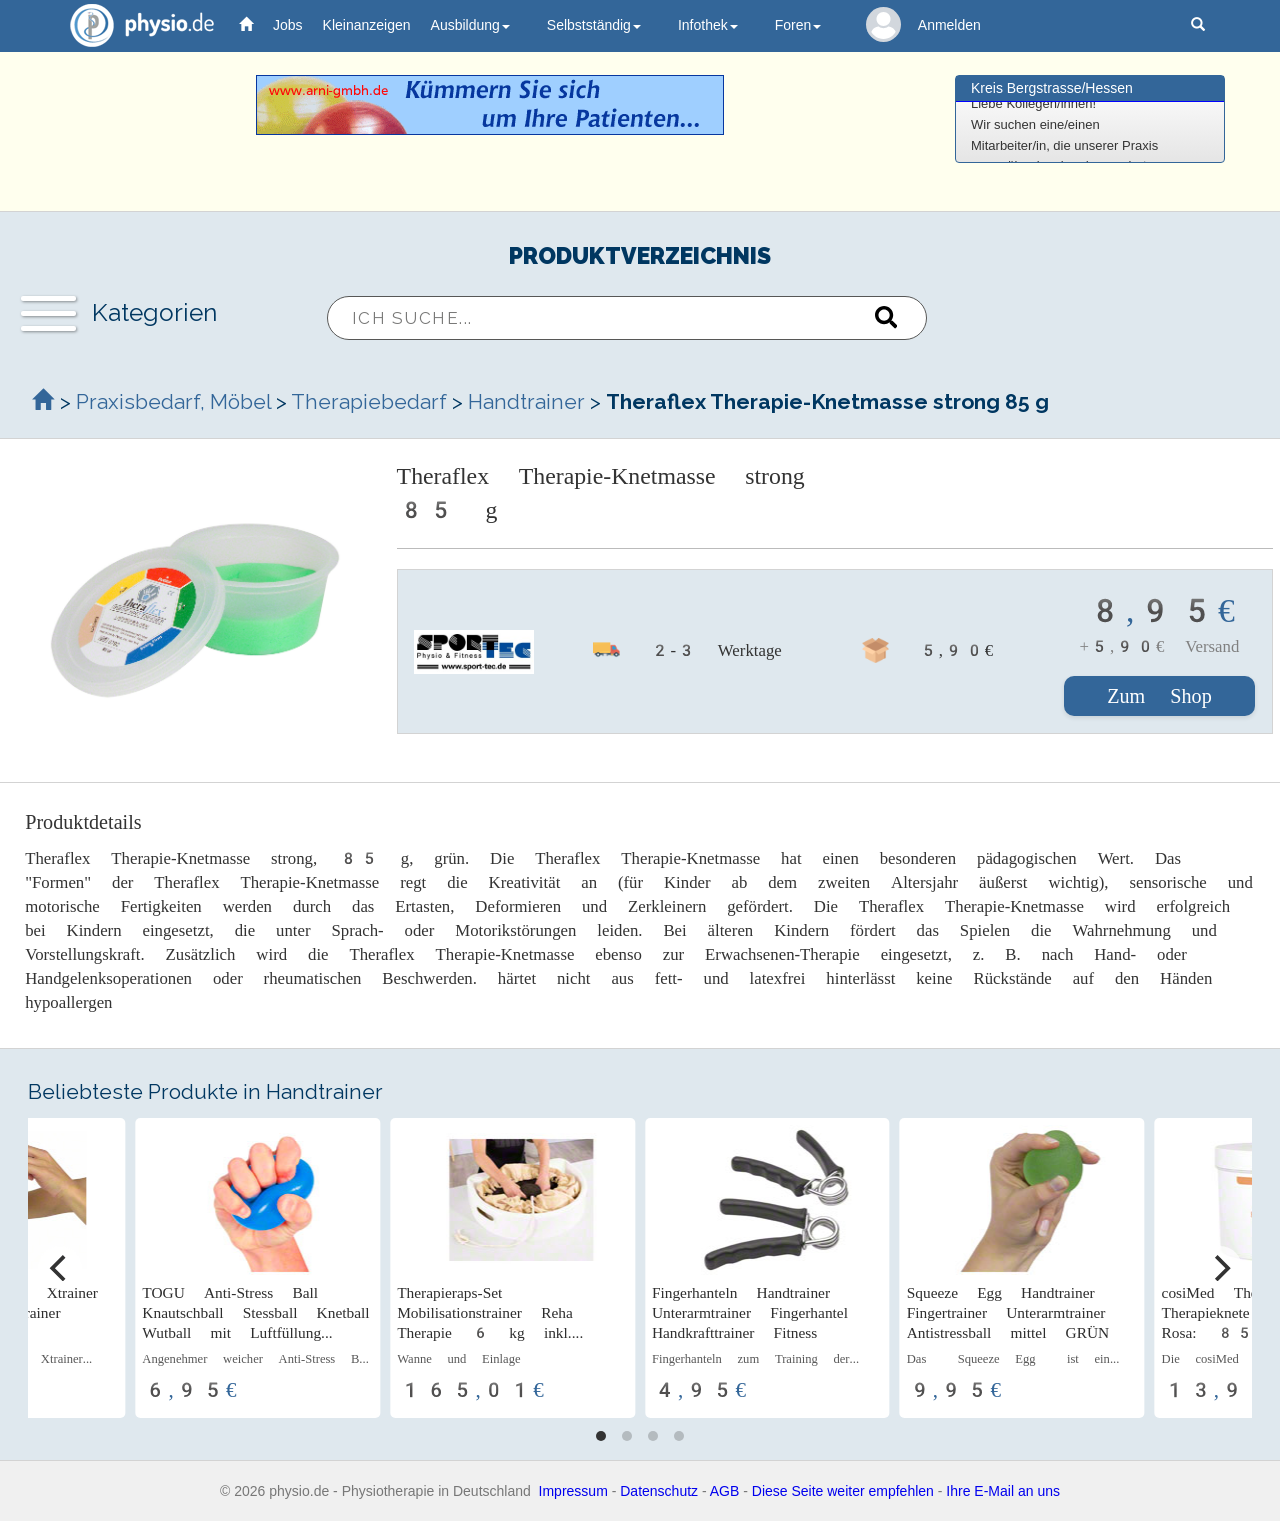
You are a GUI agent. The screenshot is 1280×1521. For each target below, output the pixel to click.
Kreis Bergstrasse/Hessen (1052, 88)
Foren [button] (798, 25)
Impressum (573, 1491)
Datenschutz (659, 1491)
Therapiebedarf (369, 401)
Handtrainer (526, 401)
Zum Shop (1159, 696)
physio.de (134, 25)
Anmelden (949, 25)
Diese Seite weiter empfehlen (843, 1491)
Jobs (288, 25)
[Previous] (60, 1268)
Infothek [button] (708, 25)
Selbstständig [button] (594, 25)
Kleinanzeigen (367, 25)
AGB (725, 1491)
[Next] (1220, 1268)
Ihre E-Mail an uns (1003, 1491)
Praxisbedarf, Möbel (173, 401)
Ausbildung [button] (470, 25)
